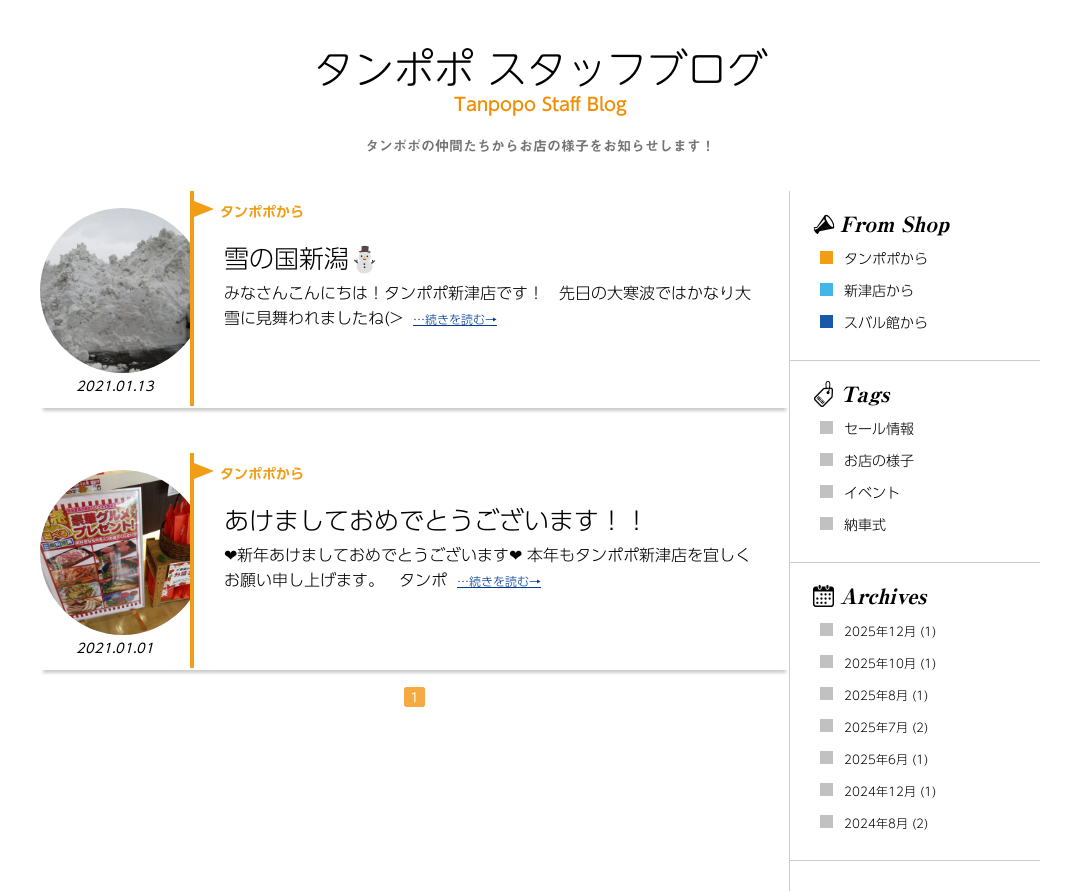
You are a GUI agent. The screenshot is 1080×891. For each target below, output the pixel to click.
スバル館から (886, 323)
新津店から (879, 291)
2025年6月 (876, 759)
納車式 (865, 525)
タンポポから (886, 259)
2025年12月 (880, 631)
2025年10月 (880, 663)
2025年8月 (876, 695)
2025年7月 (876, 727)
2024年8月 (876, 823)
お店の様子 (879, 461)
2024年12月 (880, 791)
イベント (872, 493)
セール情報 (879, 429)
